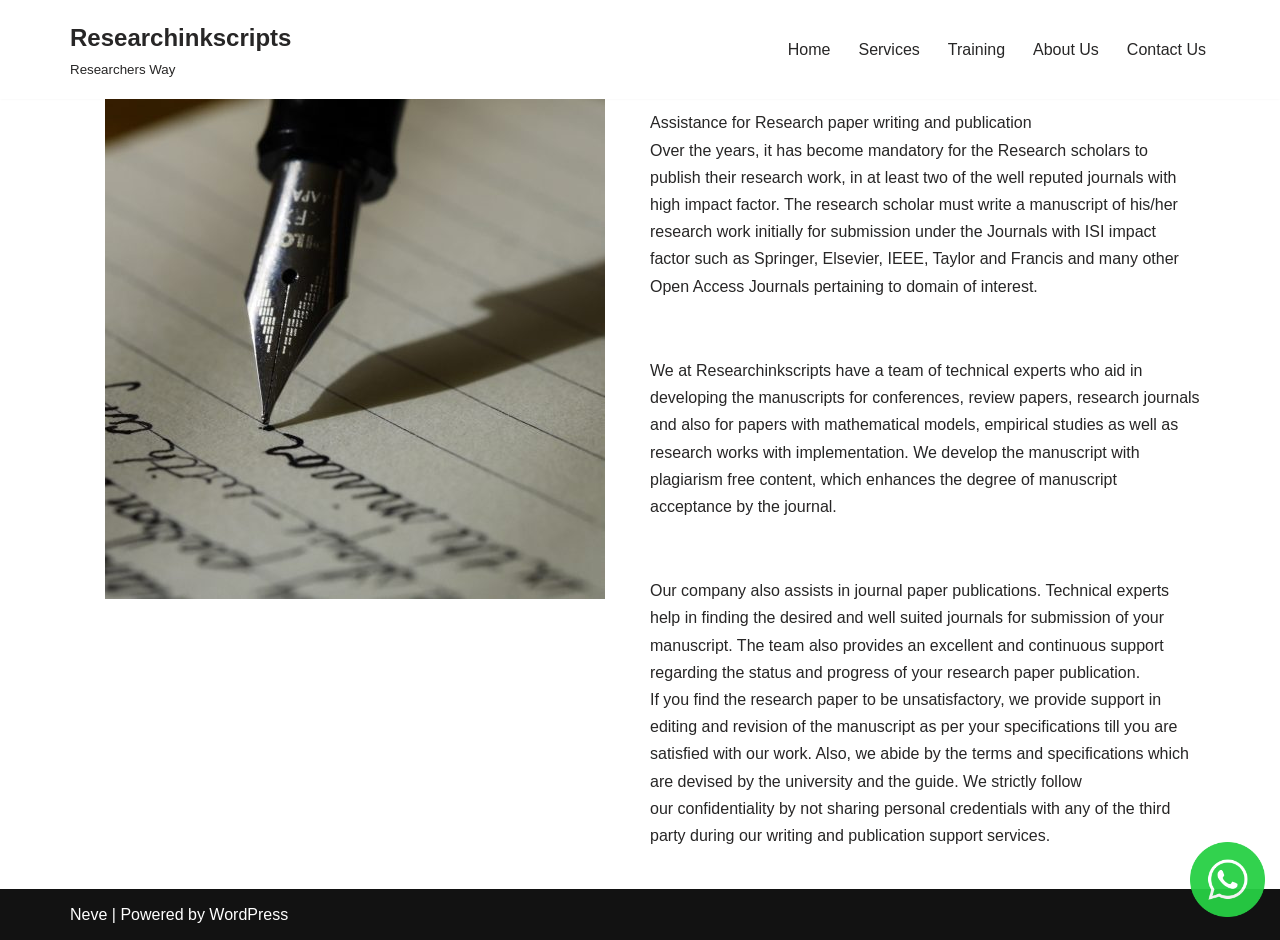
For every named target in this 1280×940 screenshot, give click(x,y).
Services (888, 49)
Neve (88, 914)
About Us (1066, 49)
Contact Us (1166, 49)
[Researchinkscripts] (180, 49)
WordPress (248, 914)
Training (976, 49)
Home (809, 49)
